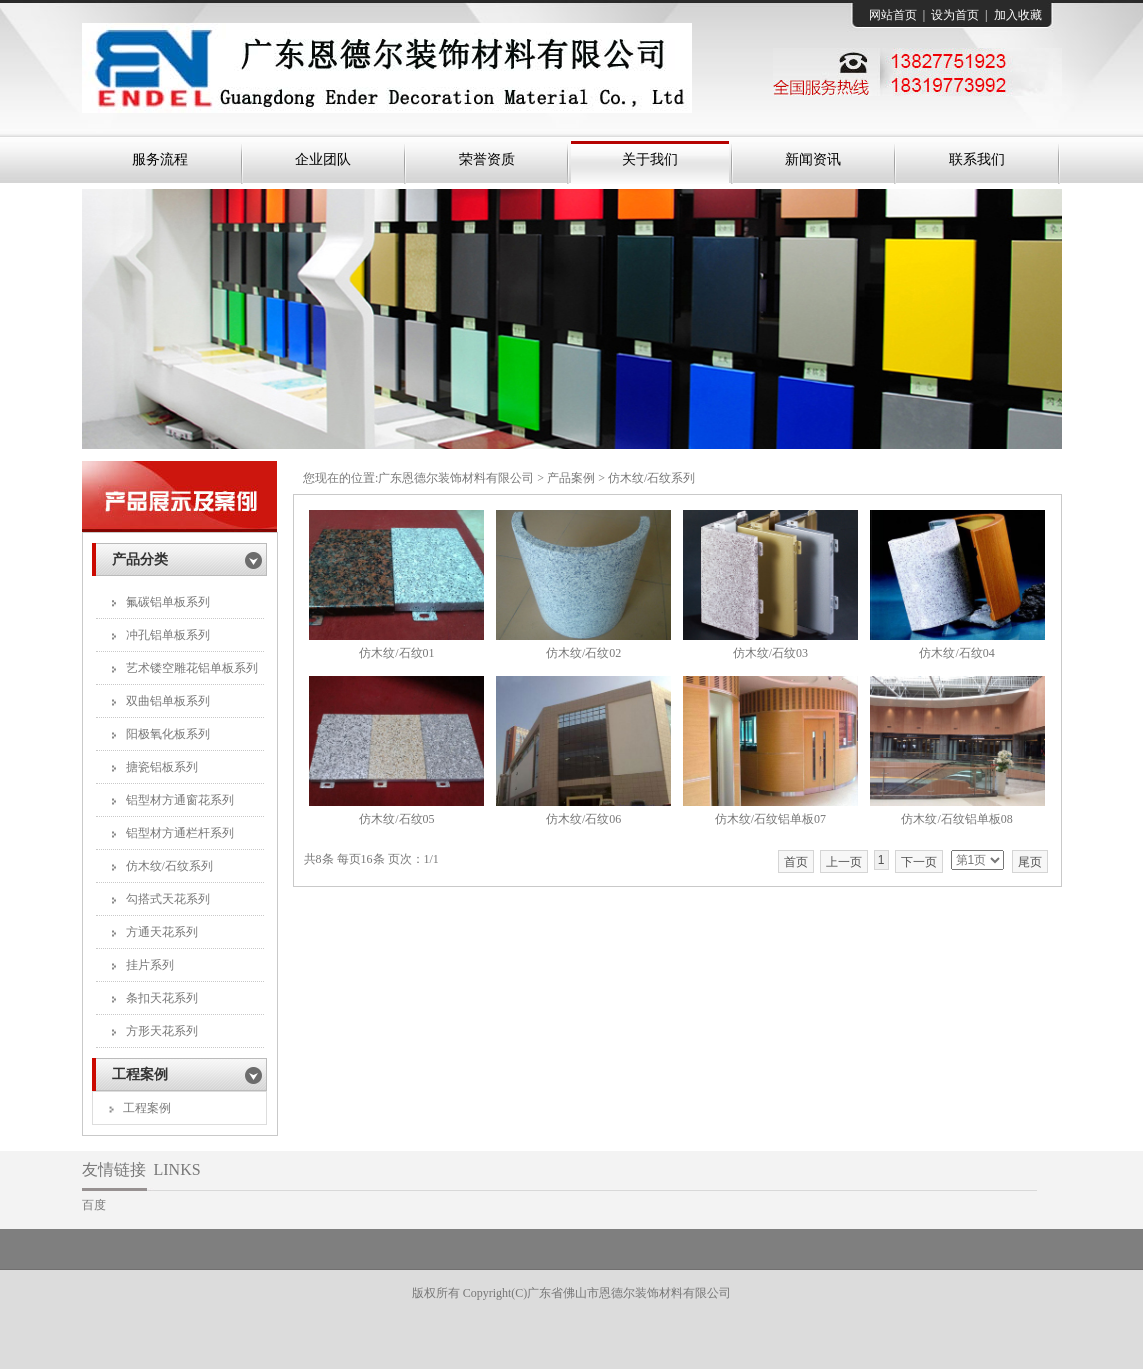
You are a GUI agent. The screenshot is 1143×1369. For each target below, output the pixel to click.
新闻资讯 (813, 159)
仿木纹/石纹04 (956, 653)
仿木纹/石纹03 (770, 653)
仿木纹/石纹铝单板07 (770, 819)
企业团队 (323, 159)
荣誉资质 (487, 159)
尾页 (1030, 862)
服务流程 (160, 159)
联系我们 (977, 159)
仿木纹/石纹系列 (651, 478)
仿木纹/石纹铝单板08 (956, 819)
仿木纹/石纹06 (583, 819)
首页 (796, 862)
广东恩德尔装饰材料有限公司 (456, 478)
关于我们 (650, 159)
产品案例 (571, 478)
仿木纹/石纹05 (396, 819)
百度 (94, 1205)
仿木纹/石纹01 (396, 653)
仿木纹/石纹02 (583, 653)
